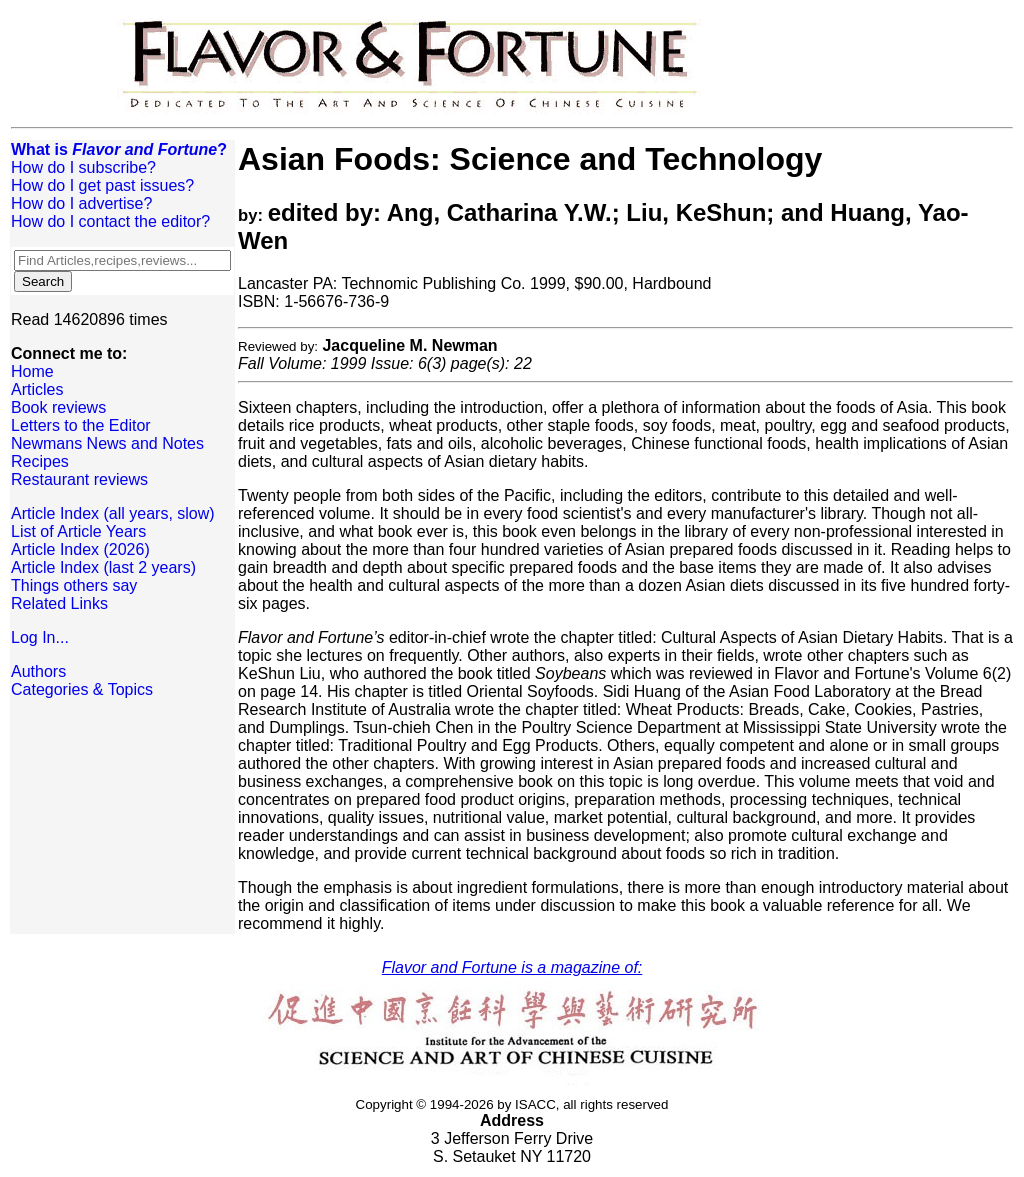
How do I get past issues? (102, 185)
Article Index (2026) (80, 549)
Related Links (59, 603)
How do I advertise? (81, 203)
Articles (37, 389)
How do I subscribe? (83, 167)
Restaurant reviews (79, 479)
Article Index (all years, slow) (113, 513)
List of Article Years (78, 531)
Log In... (40, 637)
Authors (38, 671)
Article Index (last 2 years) (103, 567)
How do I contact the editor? (110, 221)
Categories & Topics (82, 689)
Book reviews (58, 407)
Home (32, 371)
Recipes (40, 461)
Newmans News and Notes (107, 443)
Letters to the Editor (81, 425)
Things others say (74, 585)
